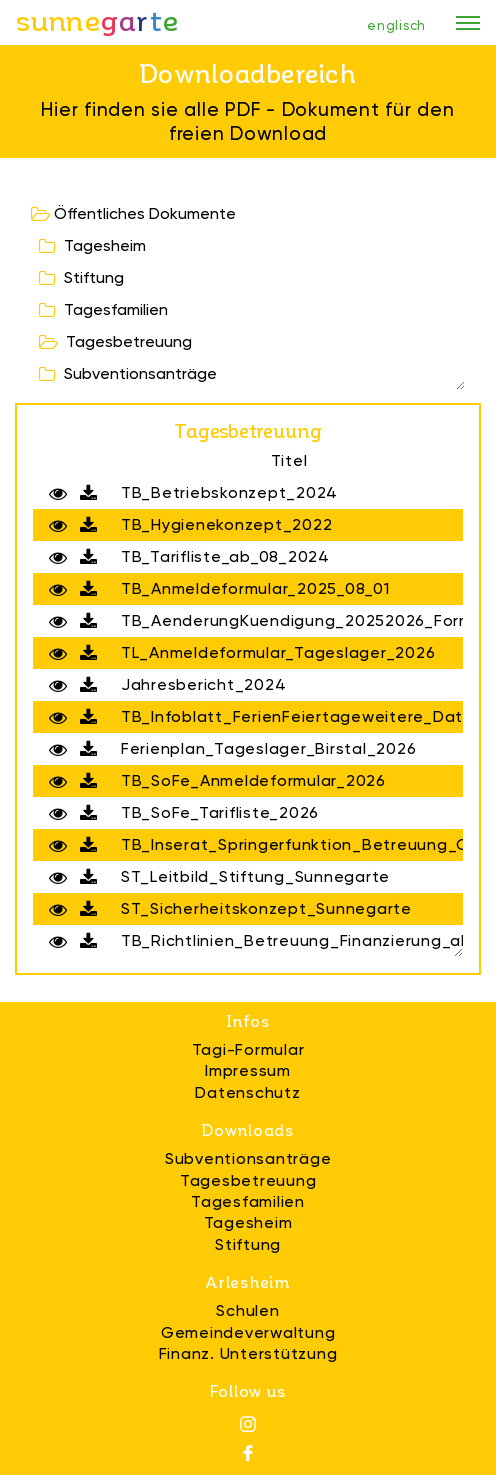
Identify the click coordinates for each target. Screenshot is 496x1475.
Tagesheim (92, 245)
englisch (396, 25)
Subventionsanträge (128, 373)
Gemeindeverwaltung (248, 1332)
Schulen (247, 1310)
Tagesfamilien (103, 309)
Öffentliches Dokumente (133, 213)
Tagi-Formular (248, 1049)
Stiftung (81, 277)
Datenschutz (247, 1092)
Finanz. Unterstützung (248, 1353)
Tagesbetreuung (115, 341)
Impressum (248, 1070)
